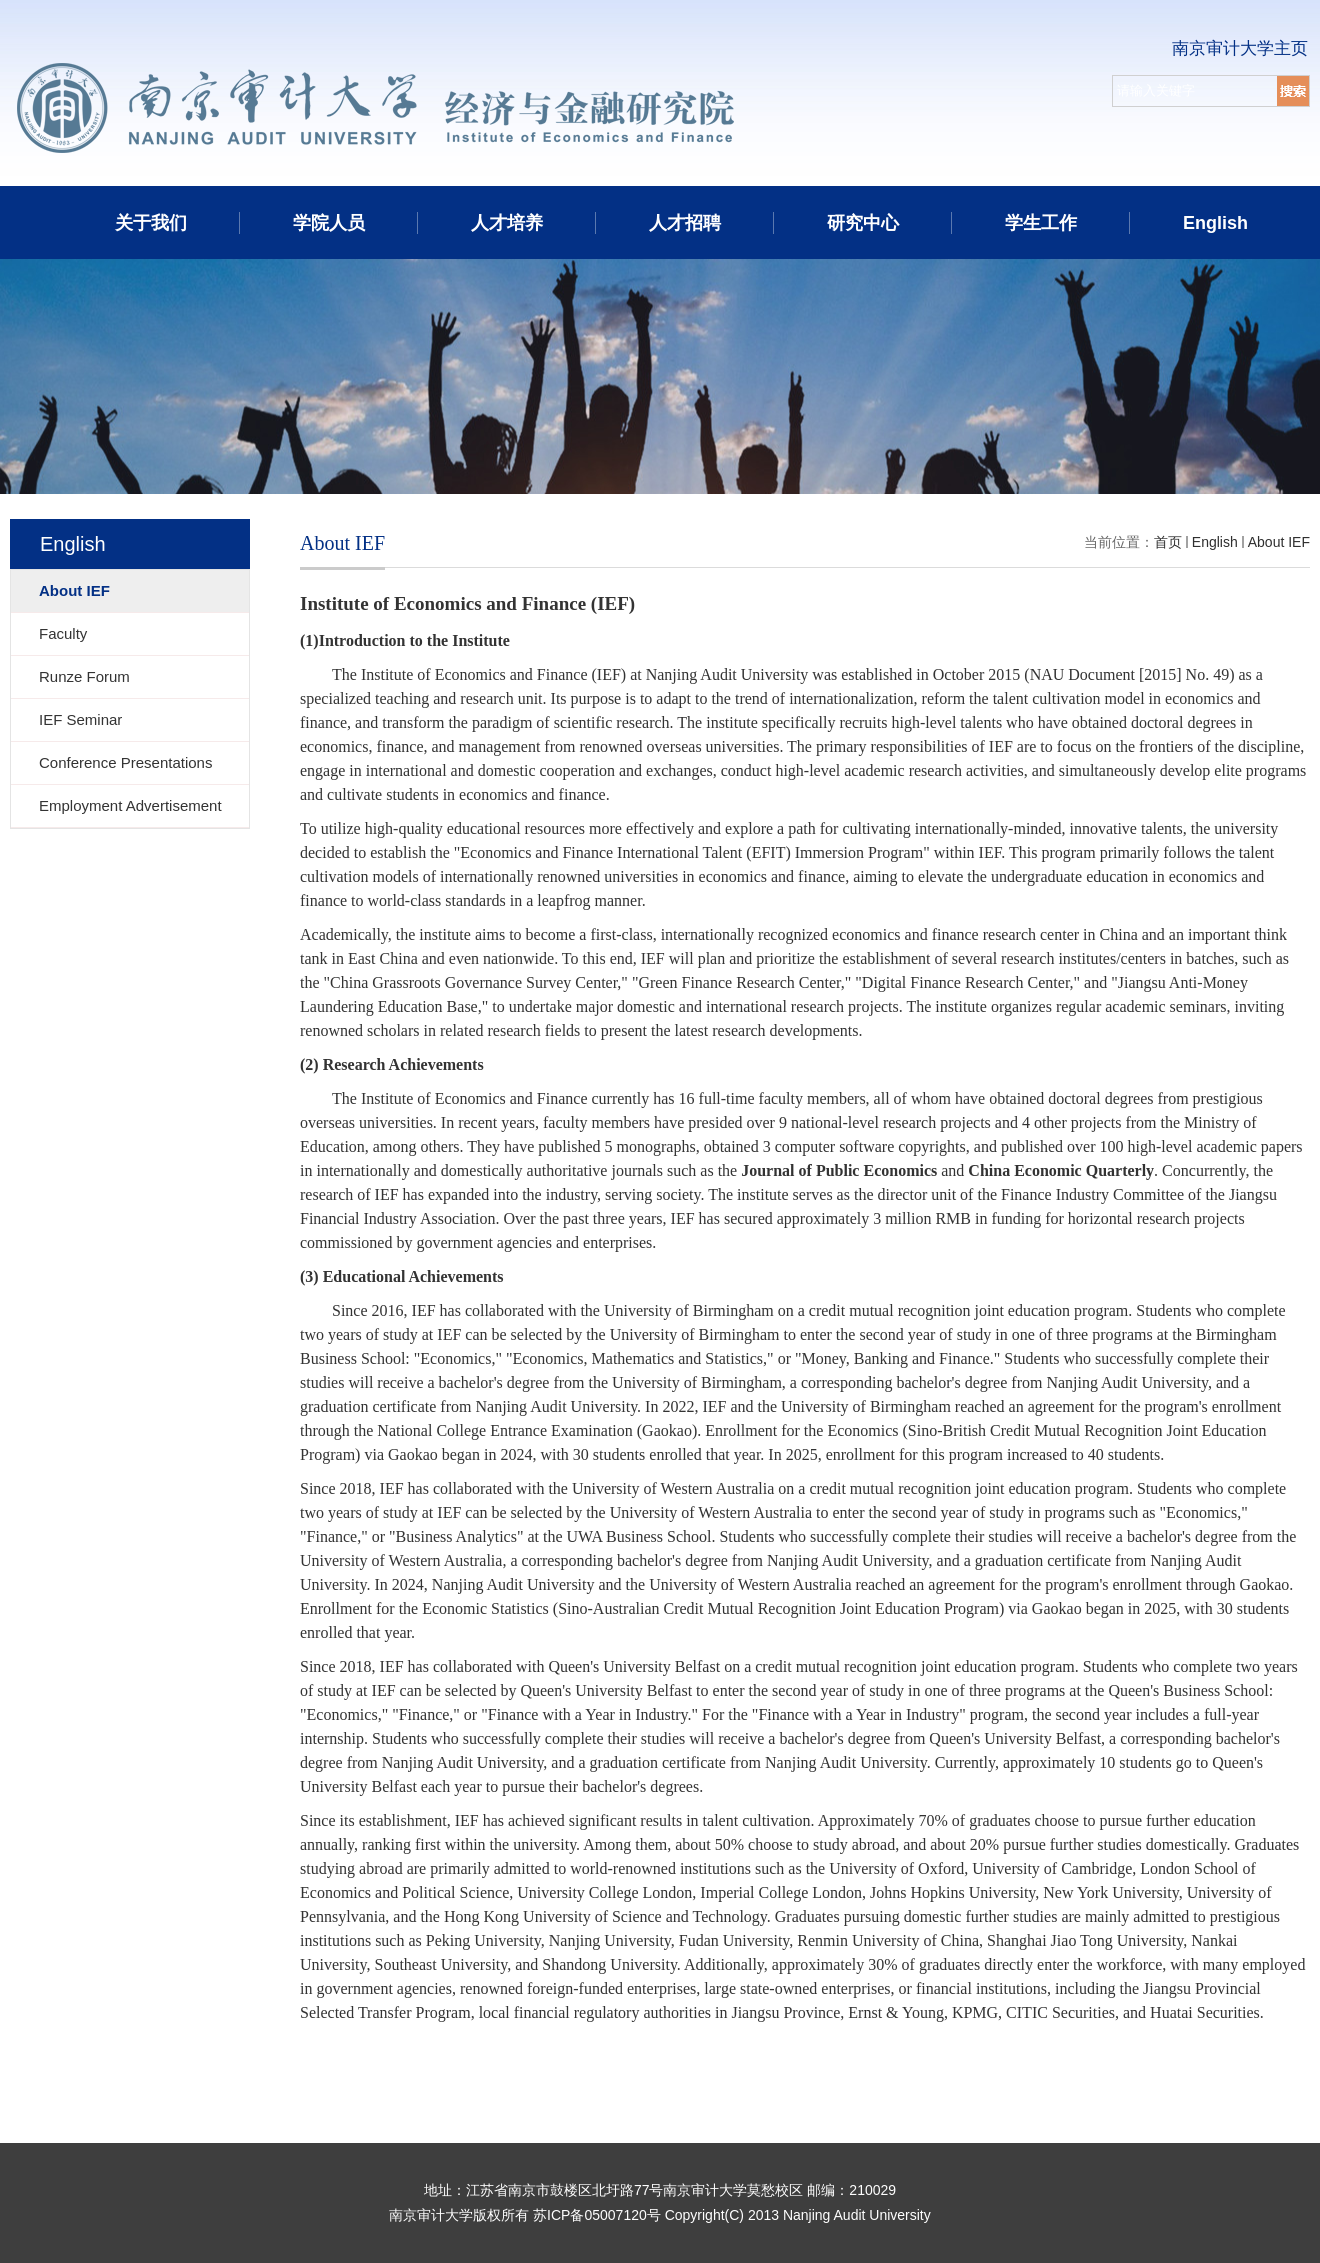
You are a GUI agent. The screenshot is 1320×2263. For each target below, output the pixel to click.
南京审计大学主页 (1240, 48)
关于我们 (151, 223)
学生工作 (1041, 223)
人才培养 (507, 223)
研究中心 (863, 223)
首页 (1168, 542)
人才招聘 (685, 223)
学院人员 (329, 223)
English (1215, 223)
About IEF (1279, 542)
